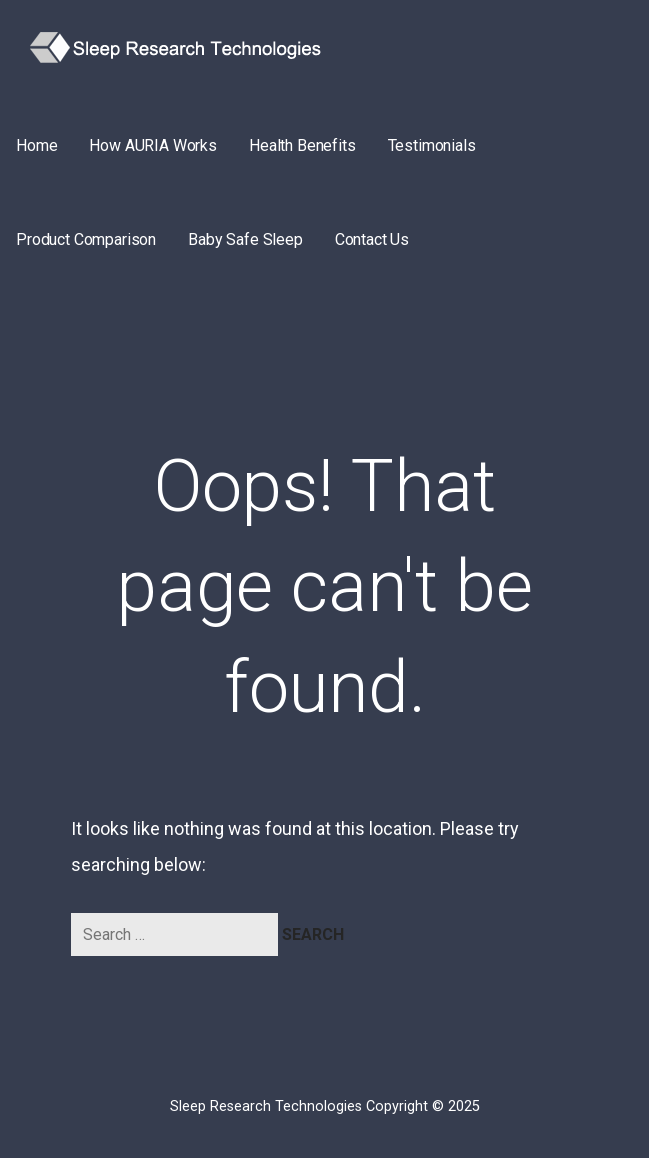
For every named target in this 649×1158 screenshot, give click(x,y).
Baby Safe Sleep (245, 239)
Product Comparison (86, 239)
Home (36, 145)
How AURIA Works (153, 145)
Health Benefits (302, 145)
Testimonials (432, 145)
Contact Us (372, 239)
